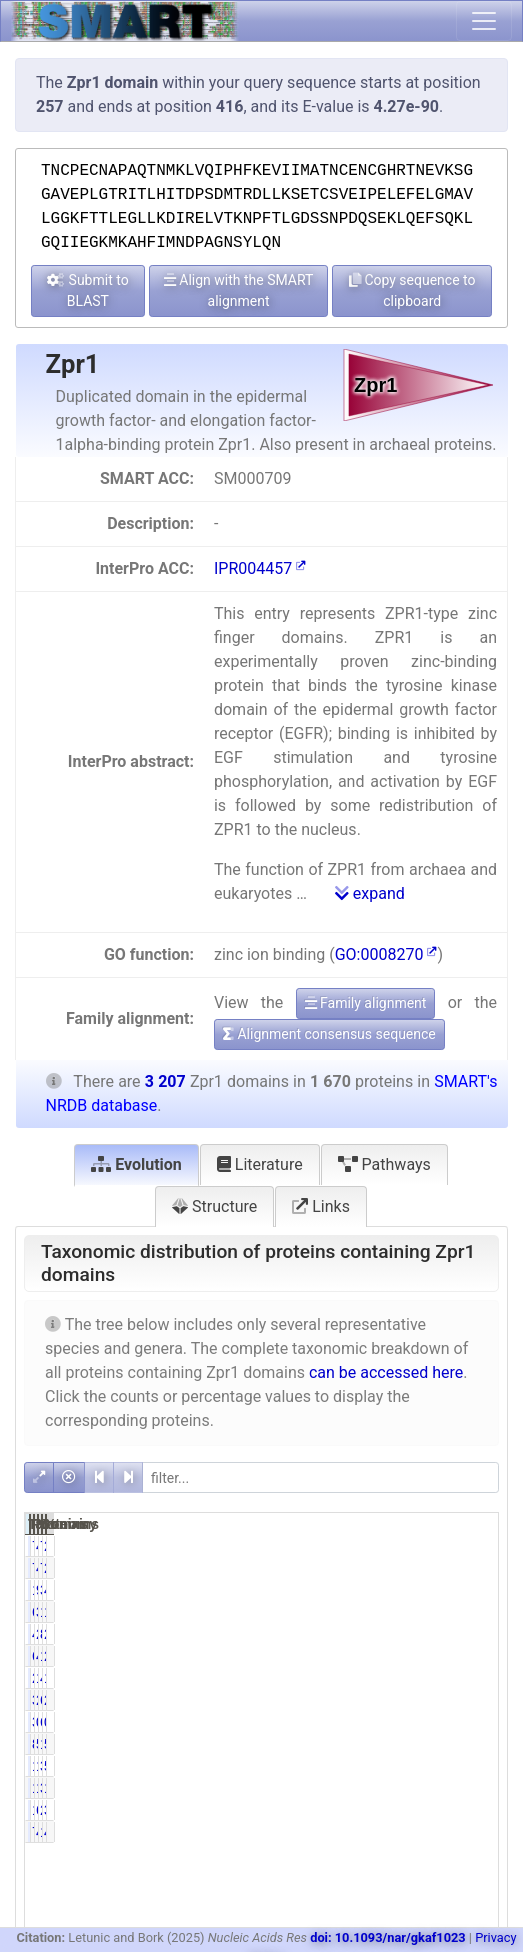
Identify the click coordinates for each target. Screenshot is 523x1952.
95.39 (409, 1590)
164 (441, 1744)
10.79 (475, 1788)
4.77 (472, 1832)
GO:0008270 (386, 954)
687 (374, 1656)
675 (441, 1700)
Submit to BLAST (88, 290)
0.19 (472, 1722)
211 (374, 1678)
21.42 (475, 1656)
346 (374, 1700)
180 (374, 1788)
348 (441, 1766)
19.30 (475, 1612)
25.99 (409, 1634)
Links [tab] (321, 1206)
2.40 (472, 1546)
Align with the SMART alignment (239, 290)
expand (370, 893)
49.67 (475, 1590)
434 (374, 1634)
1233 (440, 1612)
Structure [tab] (214, 1206)
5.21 (406, 1744)
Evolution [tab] (136, 1164)
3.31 (472, 1810)
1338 (440, 1656)
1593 (374, 1590)
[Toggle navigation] (484, 21)
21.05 (475, 1700)
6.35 (406, 1810)
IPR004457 (260, 568)
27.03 (475, 1634)
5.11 (472, 1744)
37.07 (409, 1612)
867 (441, 1634)
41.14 (409, 1656)
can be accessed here (386, 1372)
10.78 (409, 1788)
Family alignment (366, 1003)
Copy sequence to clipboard (412, 290)
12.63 (409, 1678)
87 (379, 1744)
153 (441, 1832)
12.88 (475, 1678)
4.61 (406, 1546)
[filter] (320, 1477)
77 (379, 1546)
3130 (440, 1590)
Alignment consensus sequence (329, 1034)
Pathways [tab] (384, 1164)
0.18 (406, 1722)
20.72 (409, 1700)
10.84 (409, 1766)
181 (374, 1766)
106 (374, 1810)
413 (441, 1678)
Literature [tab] (260, 1164)
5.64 (472, 1766)
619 (374, 1612)
